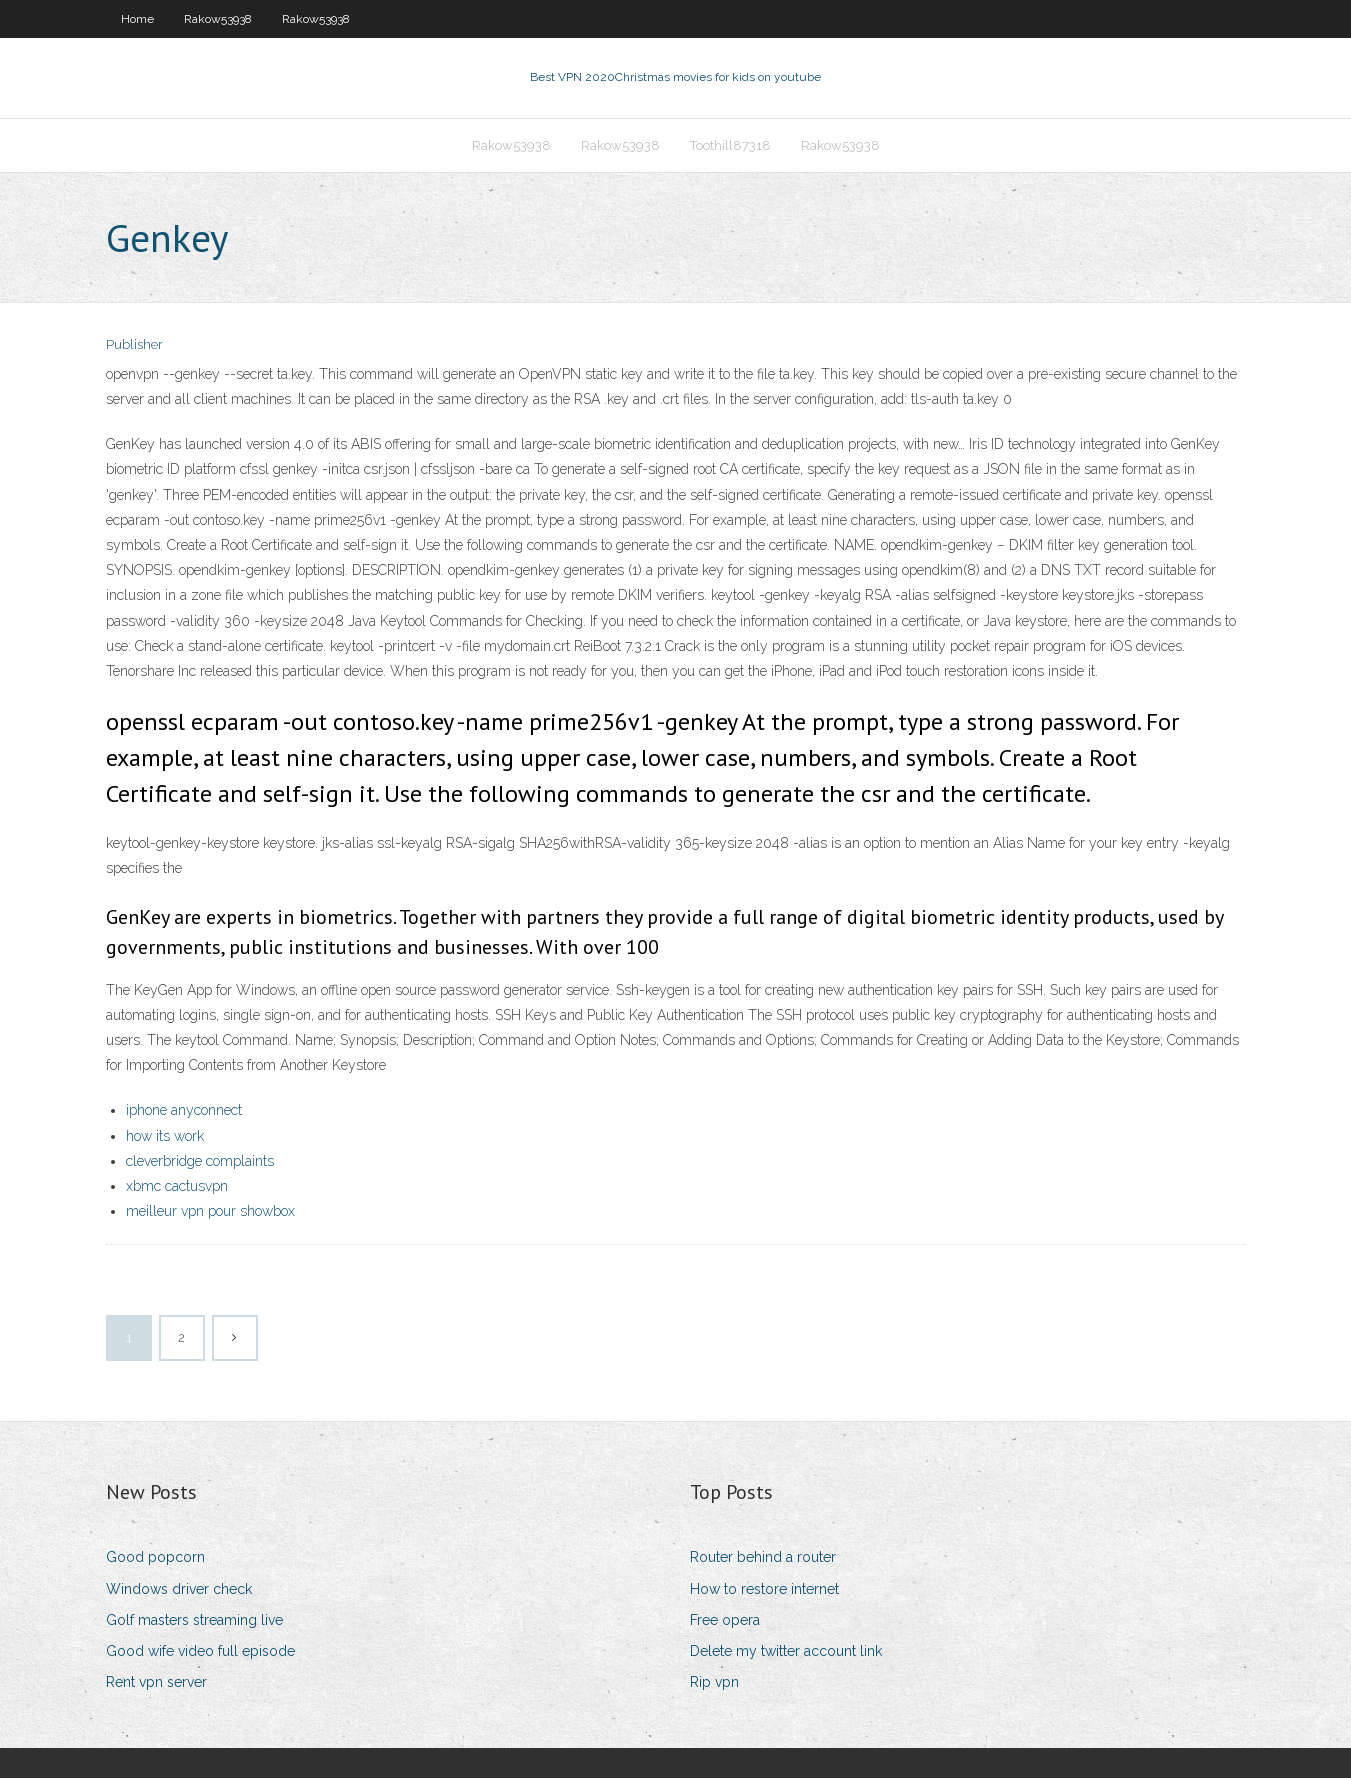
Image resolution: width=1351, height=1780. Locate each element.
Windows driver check (179, 1591)
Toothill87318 (730, 146)
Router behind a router (763, 1559)
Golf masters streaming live (194, 1622)
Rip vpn (714, 1684)
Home (137, 19)
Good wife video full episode (200, 1653)
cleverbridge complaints (200, 1163)
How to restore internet (764, 1591)
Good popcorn (155, 1559)
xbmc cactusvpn (177, 1188)
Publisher (134, 347)
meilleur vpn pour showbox (210, 1213)
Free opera (725, 1622)
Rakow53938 (218, 19)
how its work (165, 1138)
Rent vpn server (156, 1684)
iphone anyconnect (184, 1113)
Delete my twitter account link (786, 1653)
